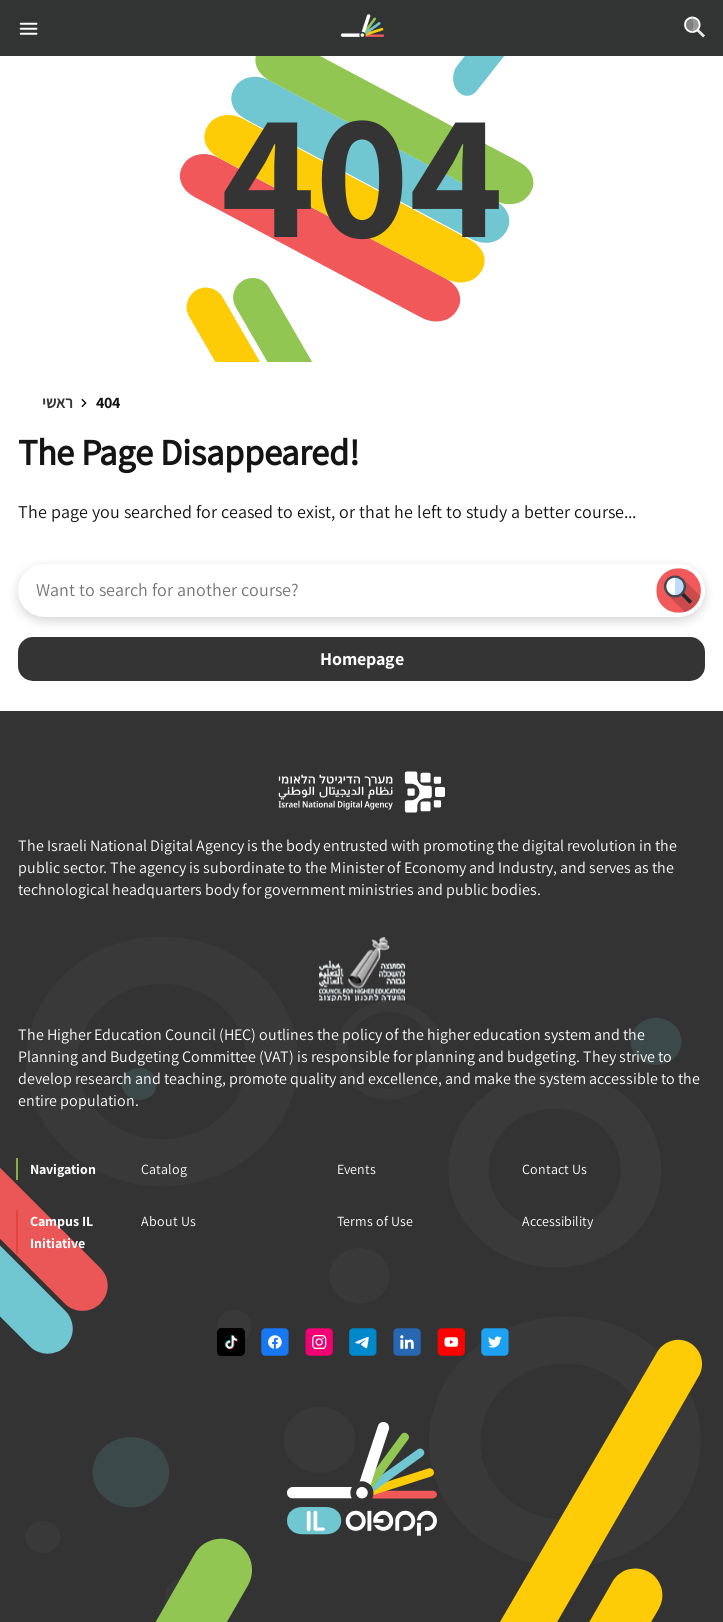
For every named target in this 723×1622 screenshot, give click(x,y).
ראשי (57, 402)
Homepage (362, 658)
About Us (168, 1221)
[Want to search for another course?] (335, 589)
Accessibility (557, 1221)
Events (356, 1169)
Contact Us (554, 1169)
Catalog (164, 1169)
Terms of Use (375, 1221)
